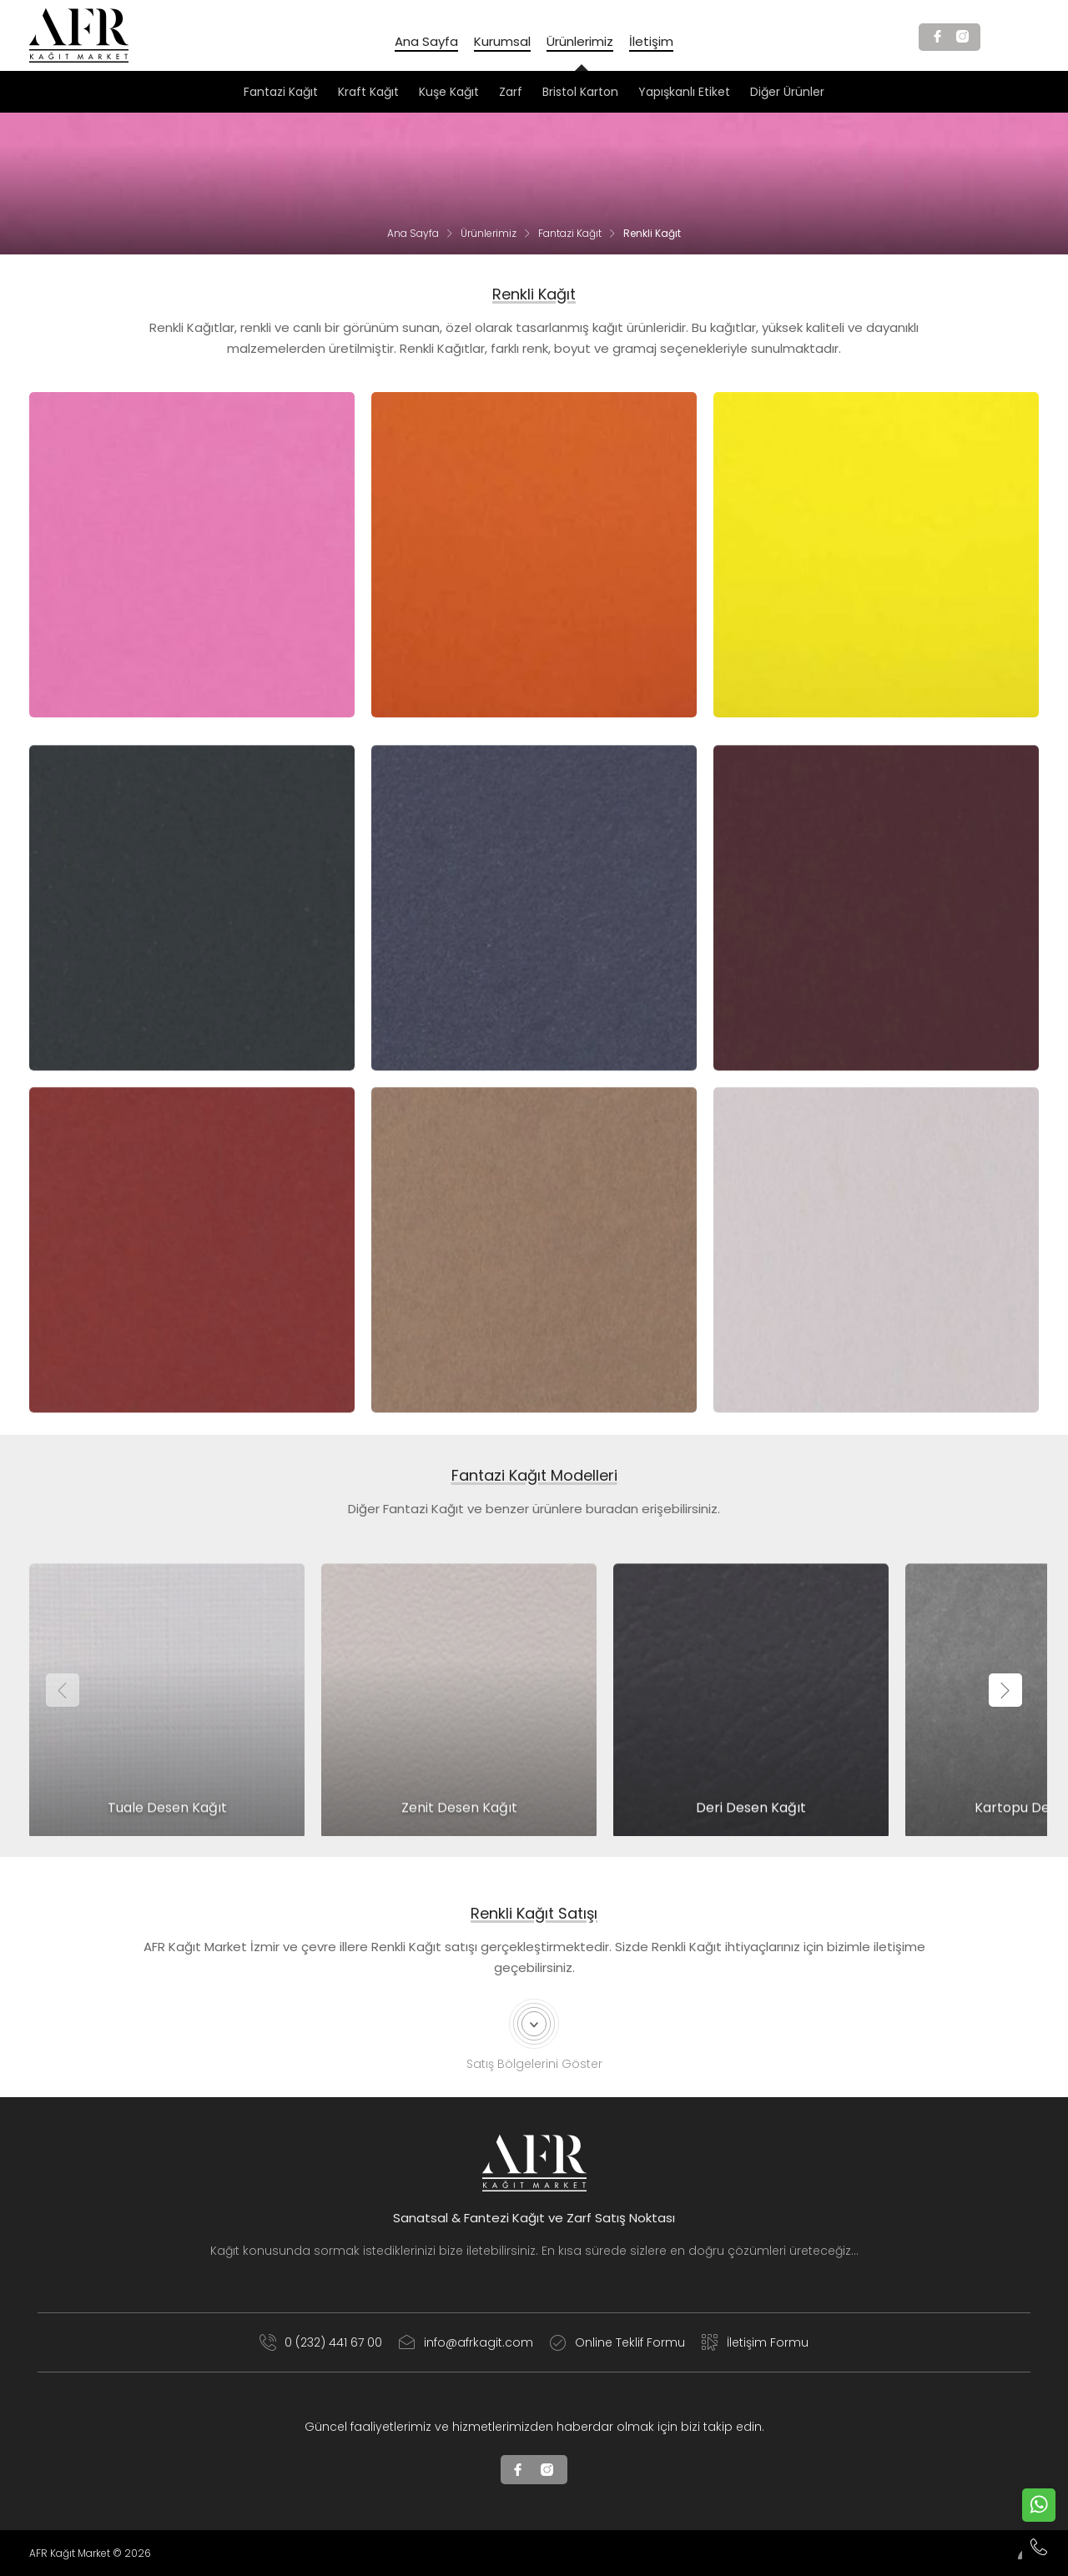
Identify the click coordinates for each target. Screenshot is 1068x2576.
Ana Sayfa (413, 233)
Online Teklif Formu (617, 2342)
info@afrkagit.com (466, 2342)
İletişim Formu (755, 2342)
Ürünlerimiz (488, 233)
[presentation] (62, 1690)
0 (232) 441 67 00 (320, 2342)
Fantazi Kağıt (570, 233)
